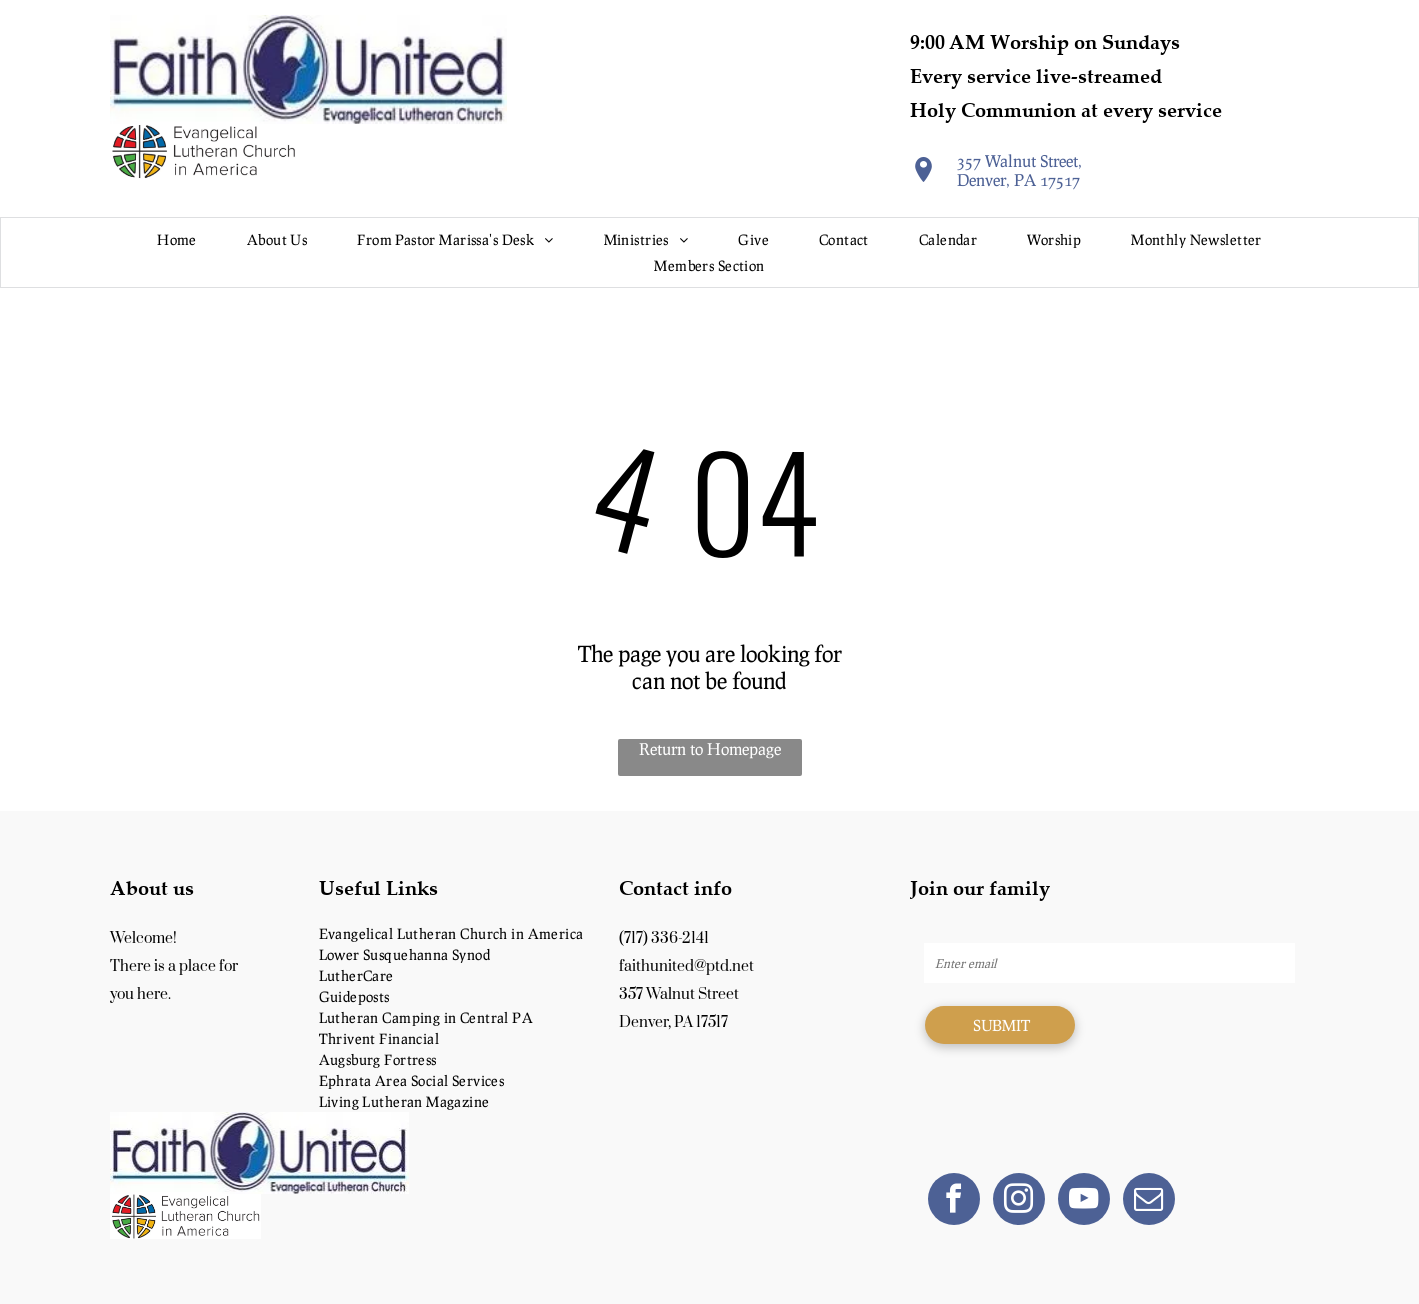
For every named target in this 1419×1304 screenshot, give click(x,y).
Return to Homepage (710, 748)
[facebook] (954, 1201)
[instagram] (1019, 1201)
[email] (1149, 1201)
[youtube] (1084, 1201)
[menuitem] (177, 239)
